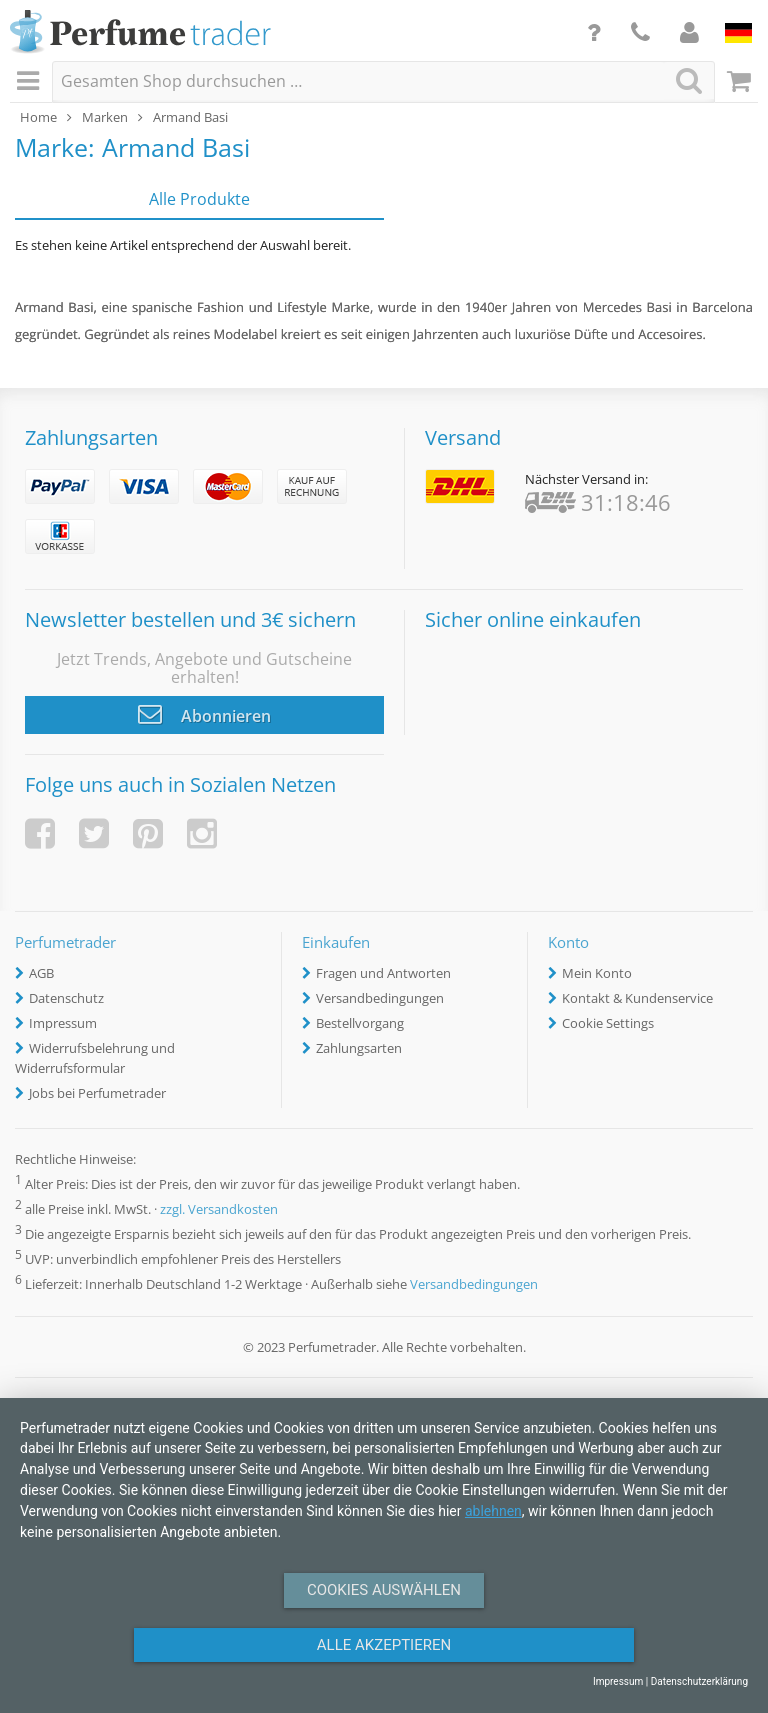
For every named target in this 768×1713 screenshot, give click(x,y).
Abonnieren (204, 714)
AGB (41, 973)
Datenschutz (66, 998)
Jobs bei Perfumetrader (97, 1093)
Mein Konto (597, 973)
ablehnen (493, 1511)
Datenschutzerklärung (699, 1681)
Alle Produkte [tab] (199, 199)
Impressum (63, 1023)
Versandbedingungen (380, 998)
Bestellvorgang (360, 1023)
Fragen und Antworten (383, 973)
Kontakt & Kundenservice (637, 998)
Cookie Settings (608, 1023)
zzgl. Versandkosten (219, 1209)
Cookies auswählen (384, 1590)
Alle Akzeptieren (384, 1645)
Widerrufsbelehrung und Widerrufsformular (95, 1058)
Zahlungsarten (359, 1048)
